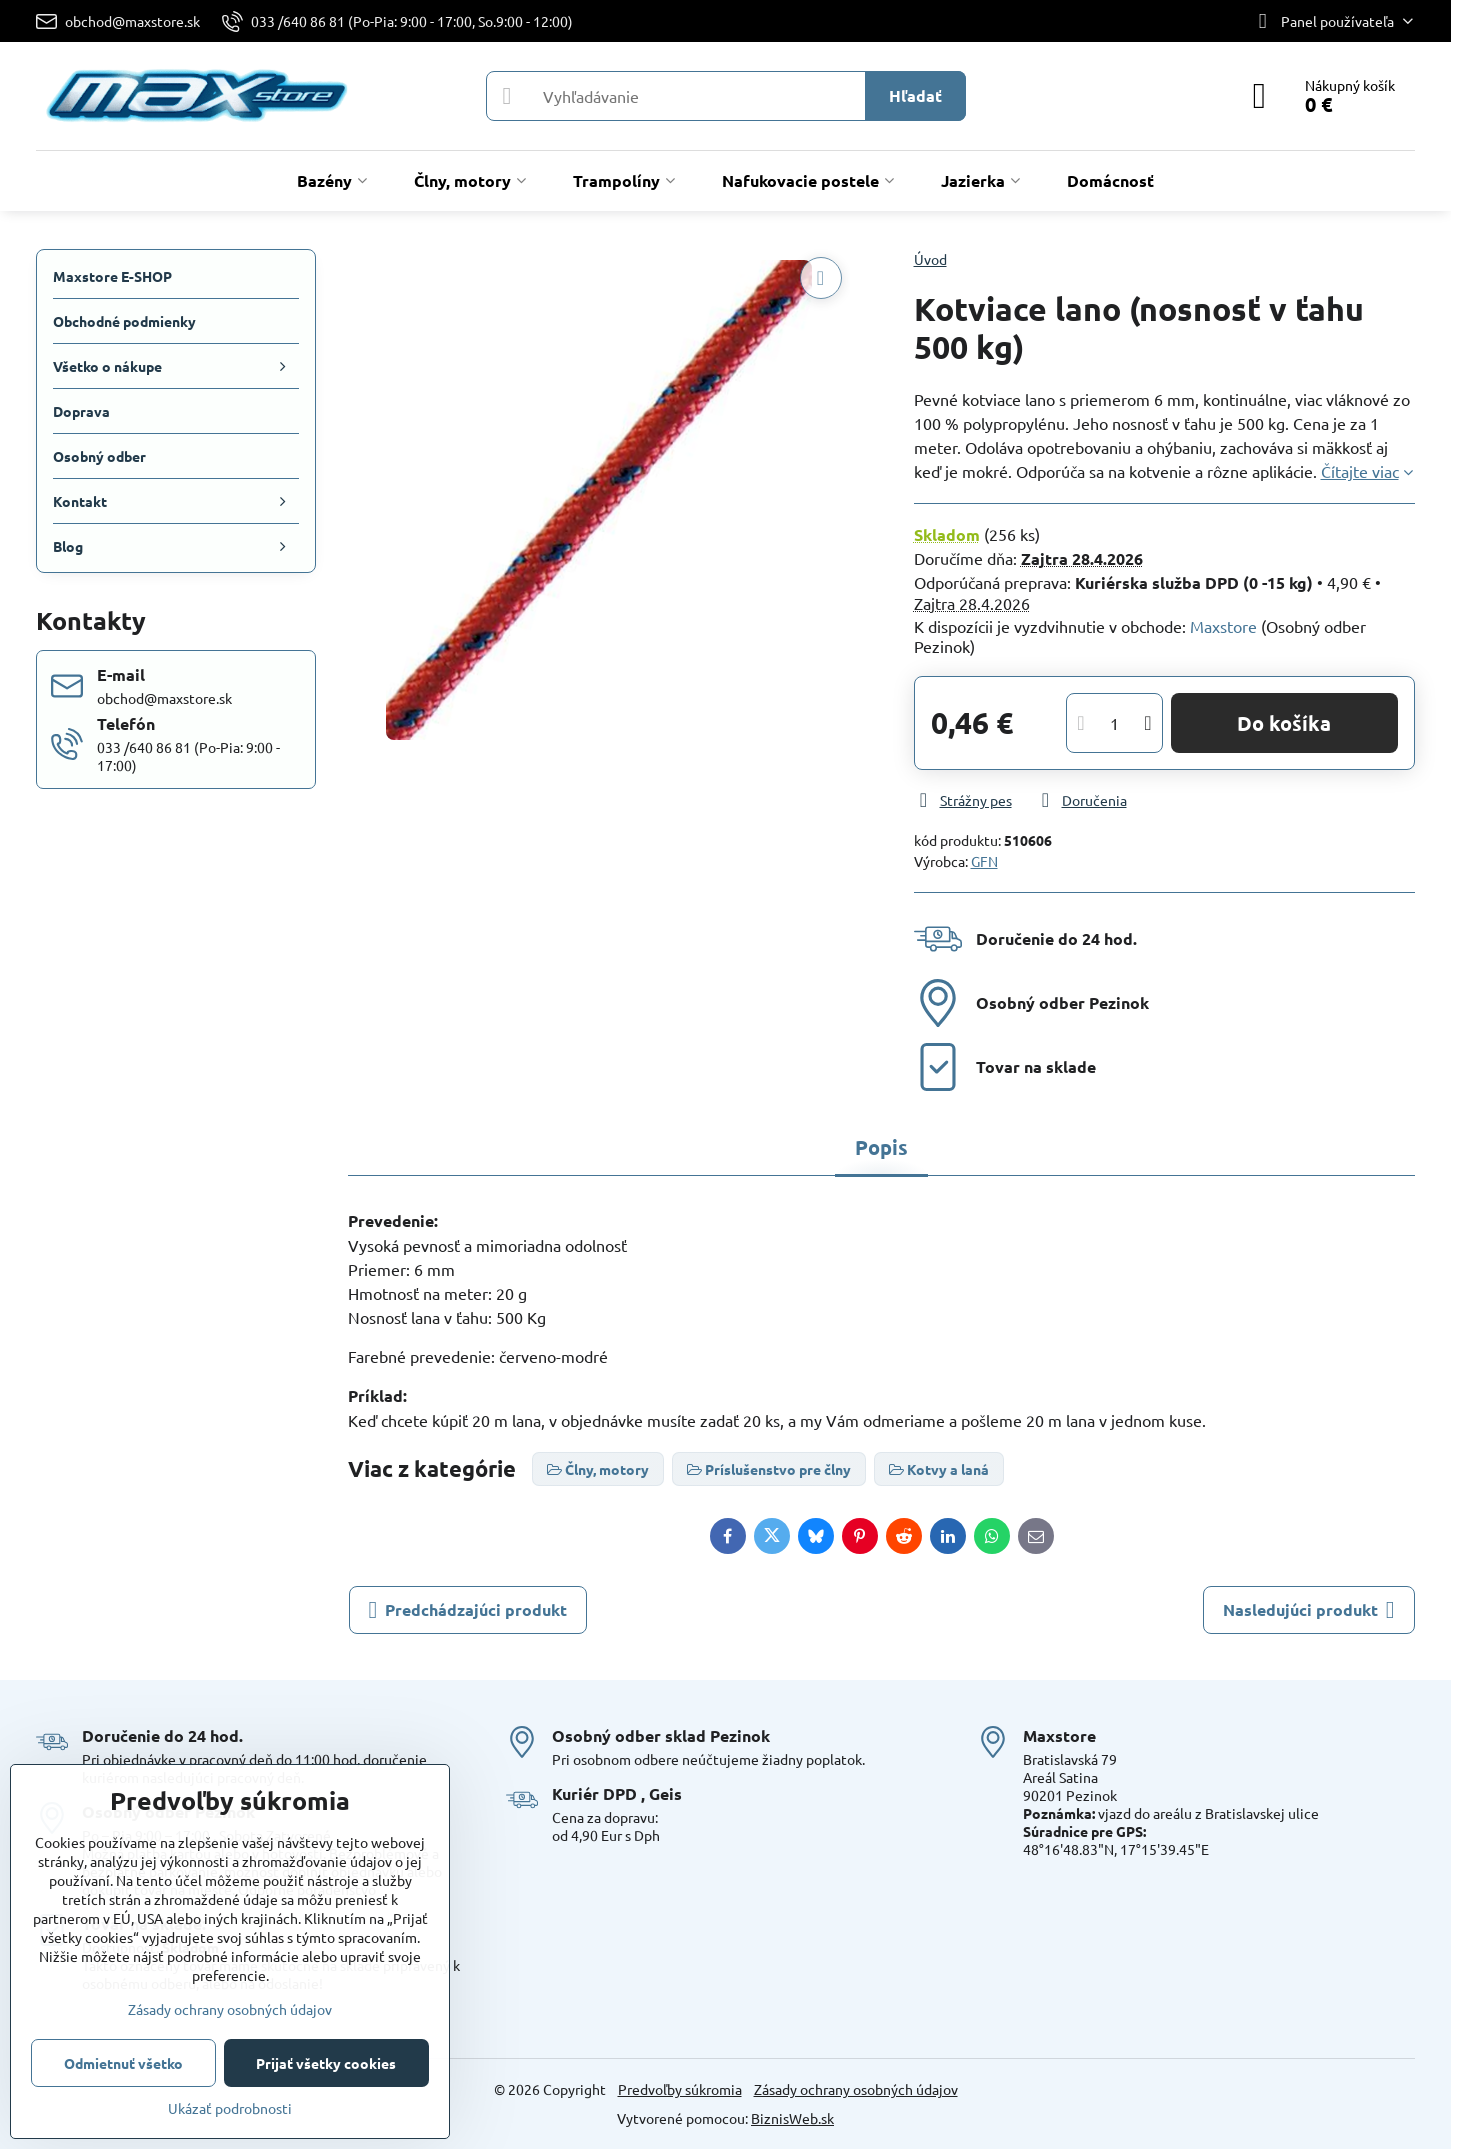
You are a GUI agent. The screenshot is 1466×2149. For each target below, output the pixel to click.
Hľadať (915, 95)
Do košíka (1284, 723)
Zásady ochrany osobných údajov (856, 2089)
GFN (984, 861)
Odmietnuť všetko (123, 2063)
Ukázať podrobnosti (230, 2108)
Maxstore (1223, 626)
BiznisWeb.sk (792, 2118)
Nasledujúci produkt (1309, 1610)
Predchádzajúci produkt (468, 1610)
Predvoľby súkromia (680, 2089)
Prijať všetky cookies (326, 2063)
